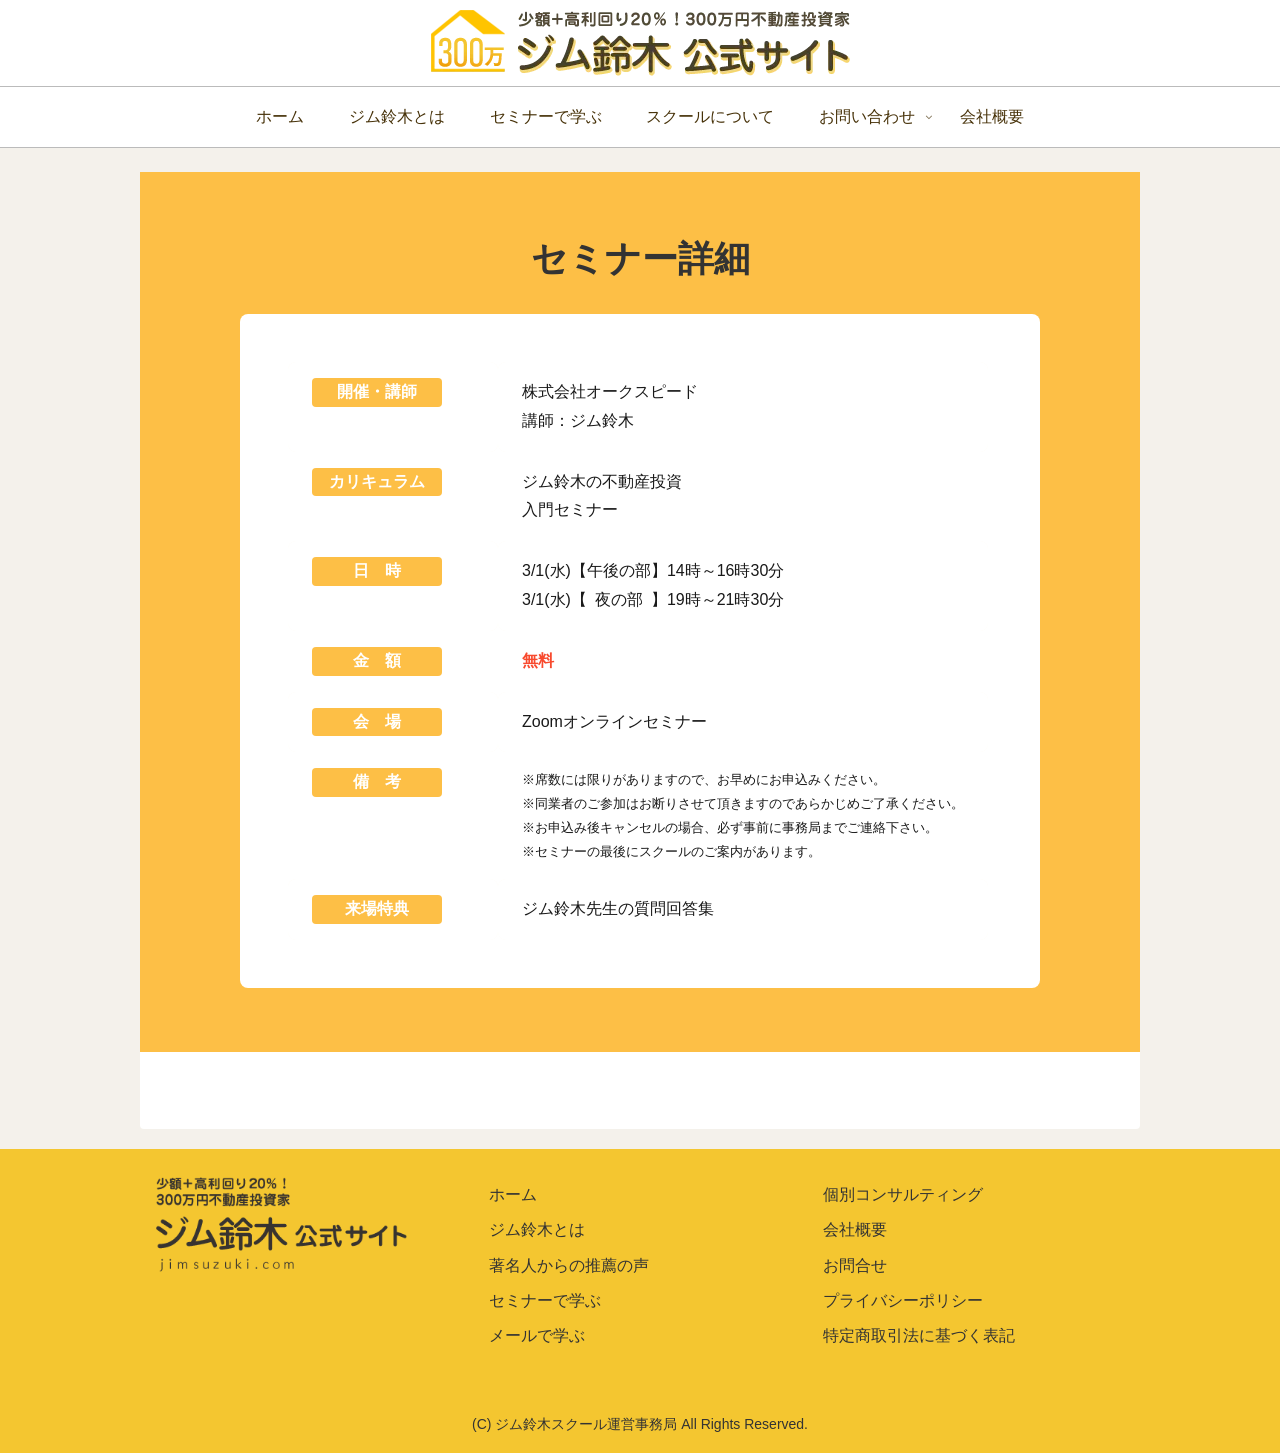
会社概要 (855, 1229)
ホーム (513, 1194)
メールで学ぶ (537, 1335)
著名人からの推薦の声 (569, 1265)
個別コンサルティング (903, 1194)
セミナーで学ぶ (545, 1300)
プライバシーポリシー (903, 1300)
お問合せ (855, 1265)
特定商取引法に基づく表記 (919, 1335)
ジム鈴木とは (537, 1229)
